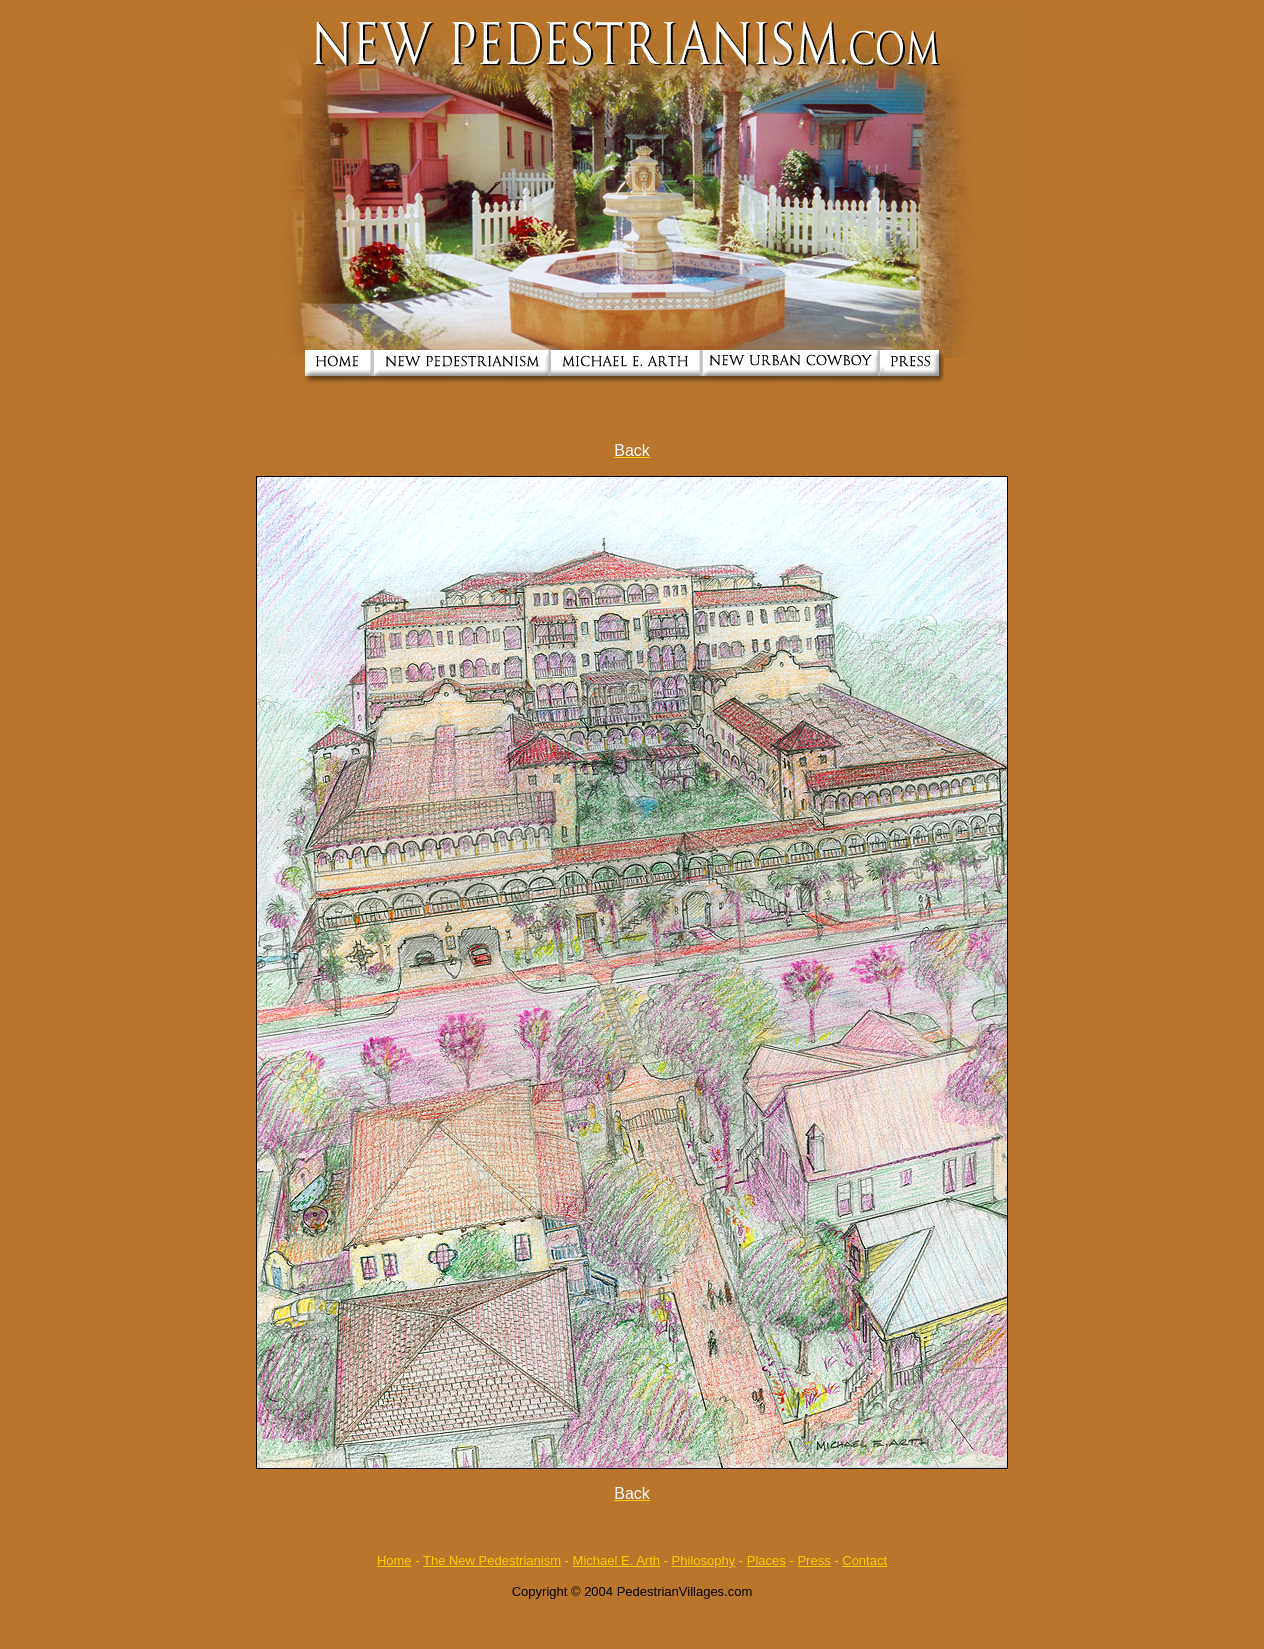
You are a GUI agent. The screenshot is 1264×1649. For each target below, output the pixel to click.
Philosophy (704, 1560)
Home (394, 1560)
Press (813, 1560)
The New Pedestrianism (492, 1560)
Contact (864, 1560)
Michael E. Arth (616, 1560)
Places (766, 1560)
